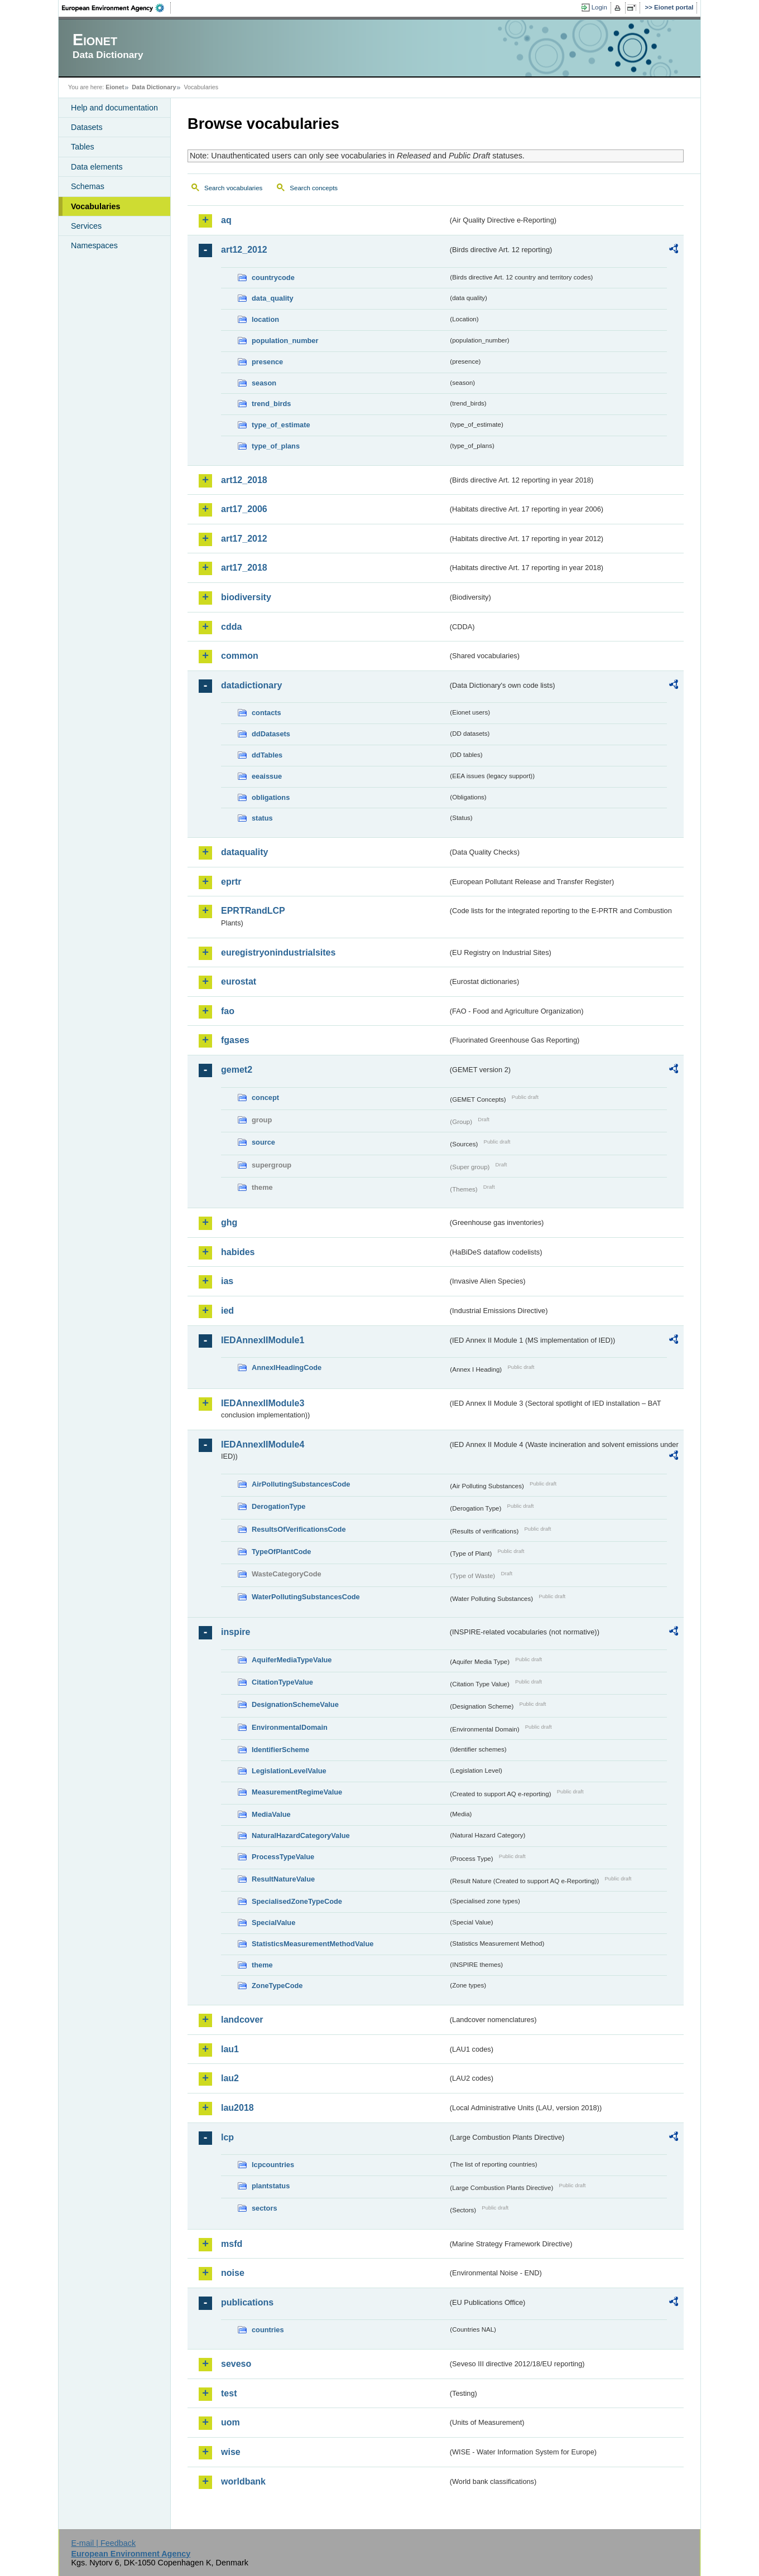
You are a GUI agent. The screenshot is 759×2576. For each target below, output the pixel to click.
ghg (229, 1222)
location (265, 319)
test (229, 2393)
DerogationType (278, 1506)
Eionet (114, 87)
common (239, 655)
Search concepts (314, 188)
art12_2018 (244, 480)
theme (262, 1965)
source (263, 1142)
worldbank (243, 2481)
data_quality (273, 298)
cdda (231, 626)
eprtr (231, 881)
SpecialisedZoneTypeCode (297, 1901)
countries (268, 2330)
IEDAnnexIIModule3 (262, 1403)
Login (599, 7)
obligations (271, 797)
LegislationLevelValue (289, 1771)
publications (247, 2302)
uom (230, 2422)
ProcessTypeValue (283, 1857)
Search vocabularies (233, 188)
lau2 (230, 2078)
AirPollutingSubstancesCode (301, 1484)
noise (232, 2273)
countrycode (273, 277)
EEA (116, 7)
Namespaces (94, 245)
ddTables (267, 755)
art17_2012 (244, 538)
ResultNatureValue (283, 1879)
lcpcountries (273, 2164)
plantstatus (271, 2186)
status (262, 818)
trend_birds (271, 403)
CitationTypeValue (282, 1682)
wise (231, 2452)
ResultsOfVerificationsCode (299, 1529)
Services (86, 225)
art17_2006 (244, 509)
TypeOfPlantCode (281, 1551)
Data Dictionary (154, 87)
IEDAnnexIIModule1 (262, 1340)
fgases (235, 1040)
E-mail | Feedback (103, 2543)
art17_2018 (244, 567)
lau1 (230, 2049)
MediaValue (271, 1814)
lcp (227, 2137)
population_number (285, 340)
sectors (264, 2208)
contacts (266, 712)
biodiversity (246, 597)
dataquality (244, 852)
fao (227, 1011)
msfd (231, 2244)
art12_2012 (244, 249)
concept (265, 1097)
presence (267, 362)
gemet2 (236, 1069)
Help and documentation (114, 107)
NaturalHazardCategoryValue (301, 1835)
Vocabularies (96, 206)
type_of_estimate (281, 425)
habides (237, 1252)
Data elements (97, 166)
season (264, 383)
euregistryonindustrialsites (278, 952)
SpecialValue (273, 1922)
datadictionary (251, 685)
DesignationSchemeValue (295, 1704)
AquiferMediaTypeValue (292, 1660)
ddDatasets (271, 734)
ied (227, 1310)
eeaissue (267, 776)
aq (226, 220)
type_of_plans (276, 446)
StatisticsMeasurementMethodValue (312, 1944)
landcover (242, 2019)
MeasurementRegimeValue (297, 1792)
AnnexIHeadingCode (286, 1367)
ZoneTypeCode (277, 1985)
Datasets (87, 127)
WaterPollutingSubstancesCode (306, 1597)
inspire (235, 1632)
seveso (236, 2363)
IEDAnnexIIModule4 (262, 1444)
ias (227, 1281)
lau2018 (237, 2107)
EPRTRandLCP (253, 910)
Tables (82, 146)
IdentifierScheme (280, 1749)
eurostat (238, 981)
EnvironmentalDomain (290, 1727)
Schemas (87, 186)
